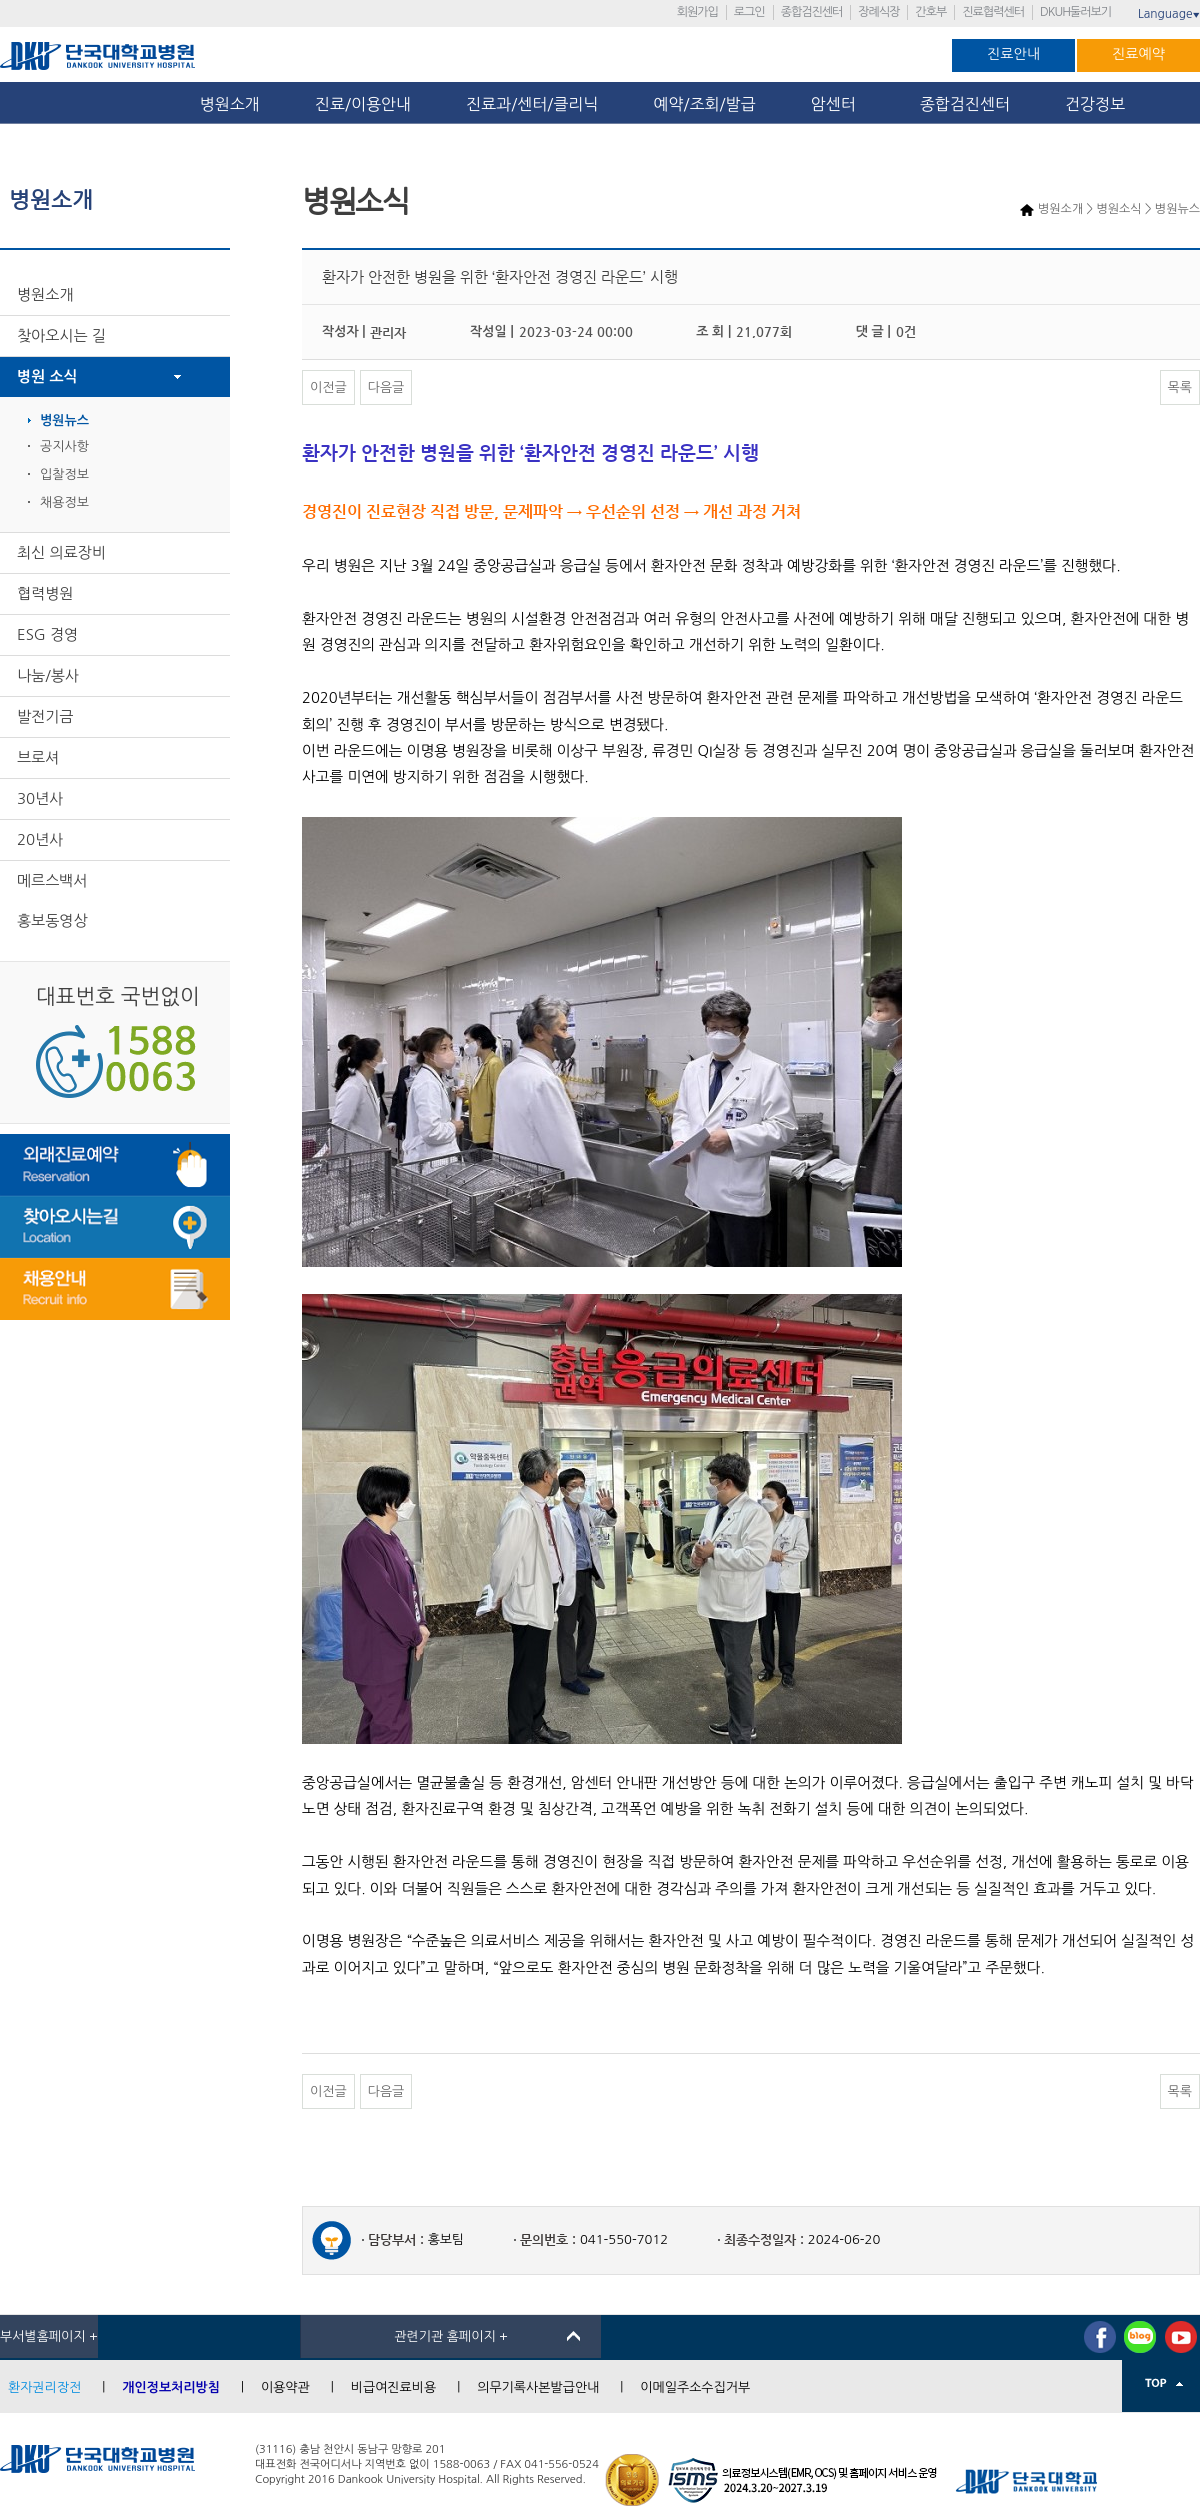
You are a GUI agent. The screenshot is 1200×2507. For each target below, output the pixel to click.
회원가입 (697, 12)
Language (1169, 14)
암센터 (838, 104)
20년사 (40, 839)
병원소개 (230, 104)
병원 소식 (47, 376)
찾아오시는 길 (61, 335)
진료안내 (1013, 54)
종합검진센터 (812, 12)
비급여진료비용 (394, 2387)
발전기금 (45, 716)
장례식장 (878, 12)
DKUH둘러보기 (1075, 12)
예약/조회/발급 (704, 104)
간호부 (930, 12)
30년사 (40, 798)
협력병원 (45, 593)
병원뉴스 (64, 420)
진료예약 (1138, 54)
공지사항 (64, 446)
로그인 (749, 12)
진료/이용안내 (363, 104)
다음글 (386, 387)
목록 (1180, 387)
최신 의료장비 (61, 552)
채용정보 (64, 502)
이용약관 (285, 2387)
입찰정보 (64, 474)
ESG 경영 (47, 634)
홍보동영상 (52, 920)
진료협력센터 (993, 12)
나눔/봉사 (48, 675)
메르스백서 (52, 880)
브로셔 (38, 757)
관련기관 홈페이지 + (451, 2336)
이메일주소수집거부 (695, 2387)
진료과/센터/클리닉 (532, 104)
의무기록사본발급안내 (538, 2387)
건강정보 (1095, 104)
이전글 (328, 387)
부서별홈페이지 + (49, 2336)
